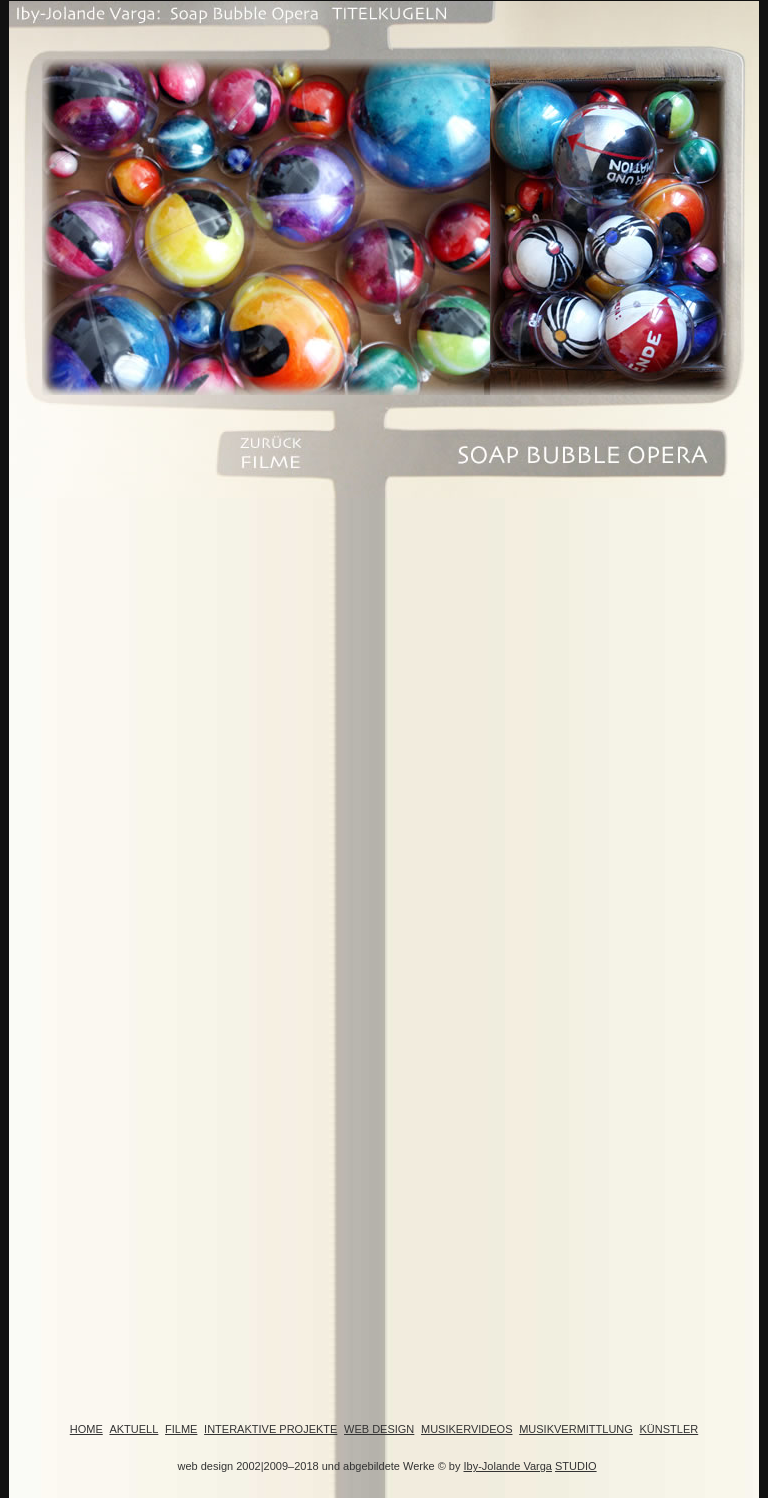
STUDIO (576, 1466)
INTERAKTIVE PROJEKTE (270, 1429)
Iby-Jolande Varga (508, 1466)
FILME (181, 1429)
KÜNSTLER (669, 1429)
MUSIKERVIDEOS (467, 1429)
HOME (86, 1429)
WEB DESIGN (379, 1429)
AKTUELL (133, 1429)
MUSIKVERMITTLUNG (576, 1429)
